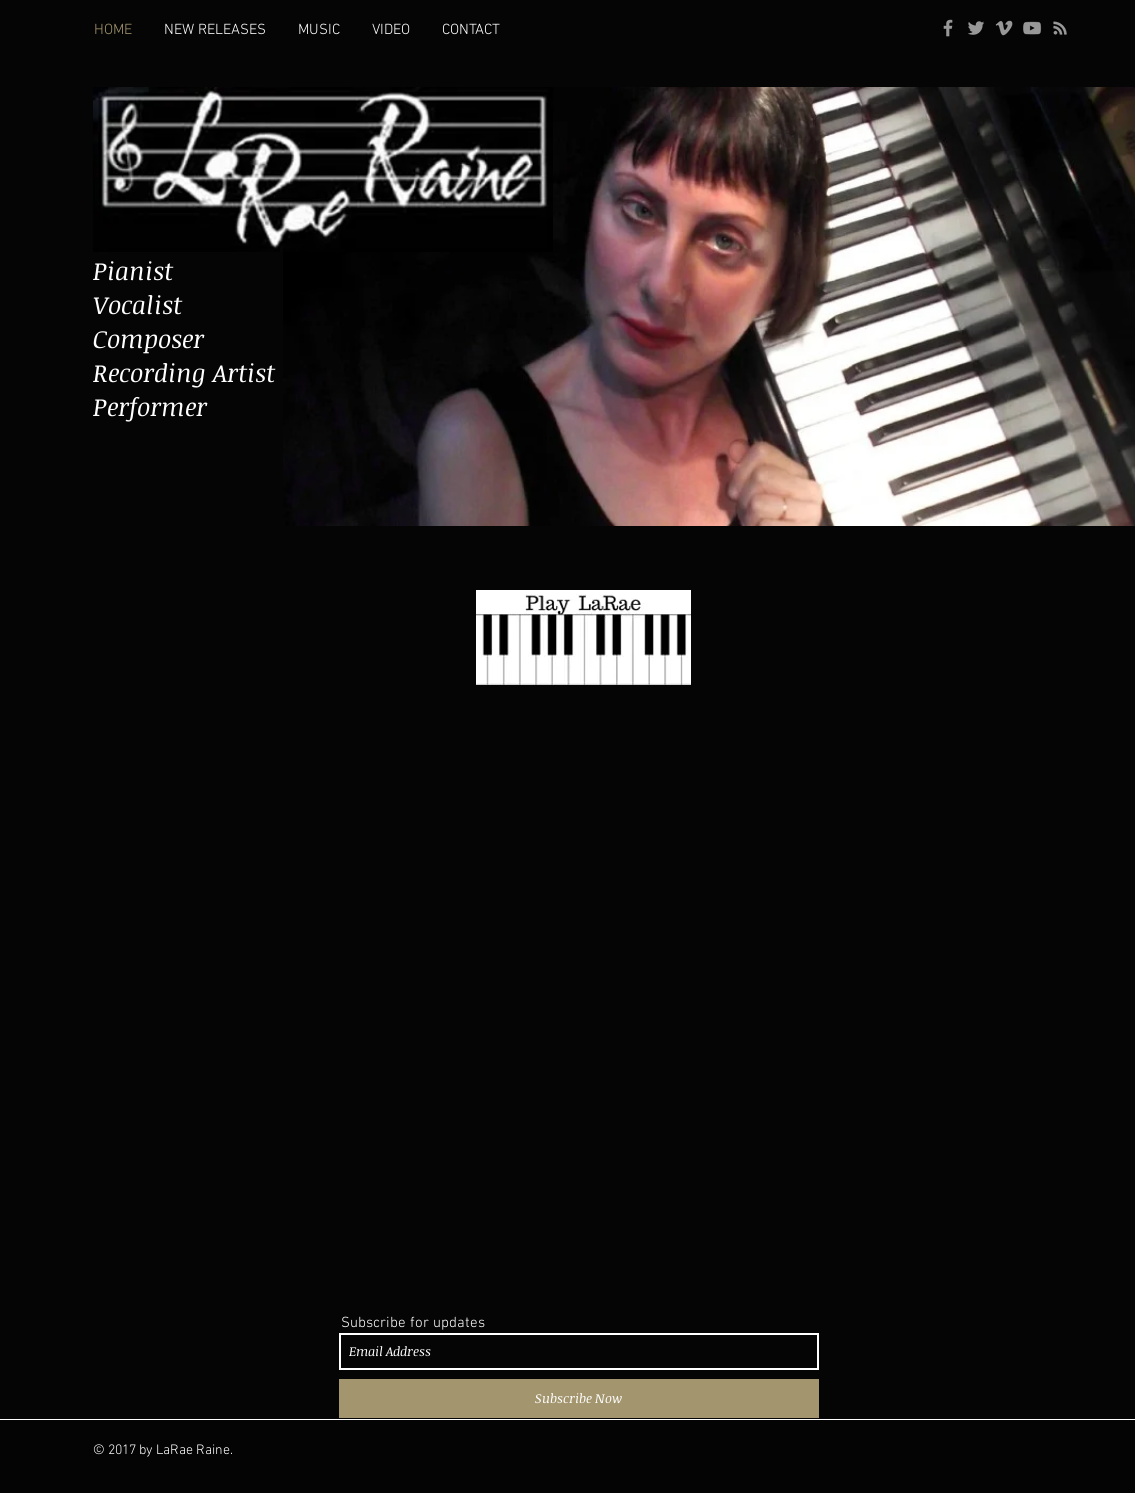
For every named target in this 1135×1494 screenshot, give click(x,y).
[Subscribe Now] (579, 1398)
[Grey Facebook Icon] (948, 28)
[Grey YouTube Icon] (1032, 28)
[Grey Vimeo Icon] (1004, 28)
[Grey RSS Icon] (1060, 28)
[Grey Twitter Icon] (976, 28)
